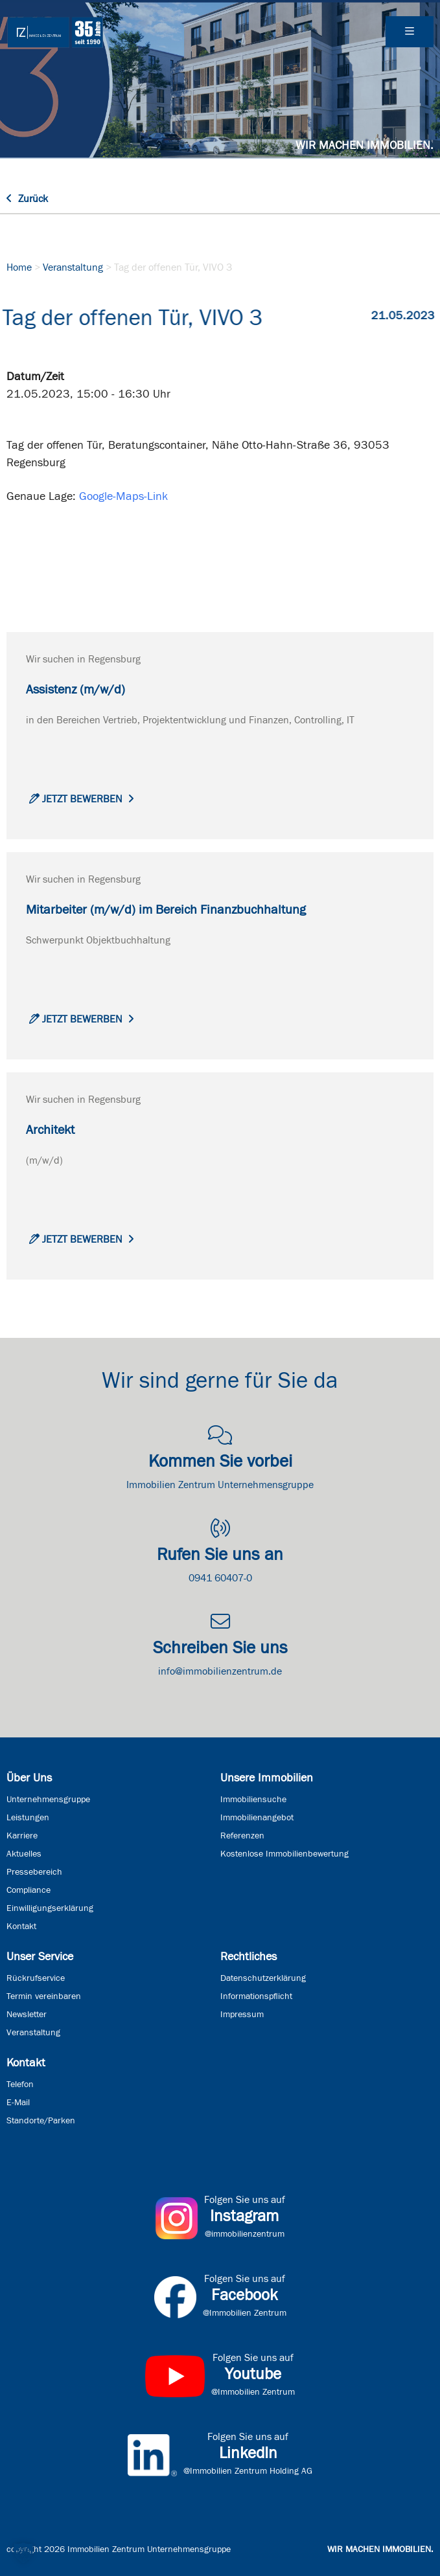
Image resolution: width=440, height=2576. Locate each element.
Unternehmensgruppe (48, 1799)
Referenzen (242, 1835)
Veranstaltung (73, 267)
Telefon (20, 2084)
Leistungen (27, 1817)
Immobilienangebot (257, 1817)
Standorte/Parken (40, 2120)
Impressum (242, 2014)
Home (19, 267)
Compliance (28, 1890)
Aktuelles (23, 1854)
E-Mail (18, 2102)
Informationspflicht (256, 1996)
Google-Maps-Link (123, 497)
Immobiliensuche (253, 1799)
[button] (23, 2552)
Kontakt (21, 1926)
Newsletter (26, 2014)
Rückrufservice (35, 1978)
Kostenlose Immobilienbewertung (284, 1854)
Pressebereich (34, 1872)
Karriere (22, 1835)
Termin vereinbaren (43, 1996)
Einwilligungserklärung (49, 1908)
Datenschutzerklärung (263, 1978)
